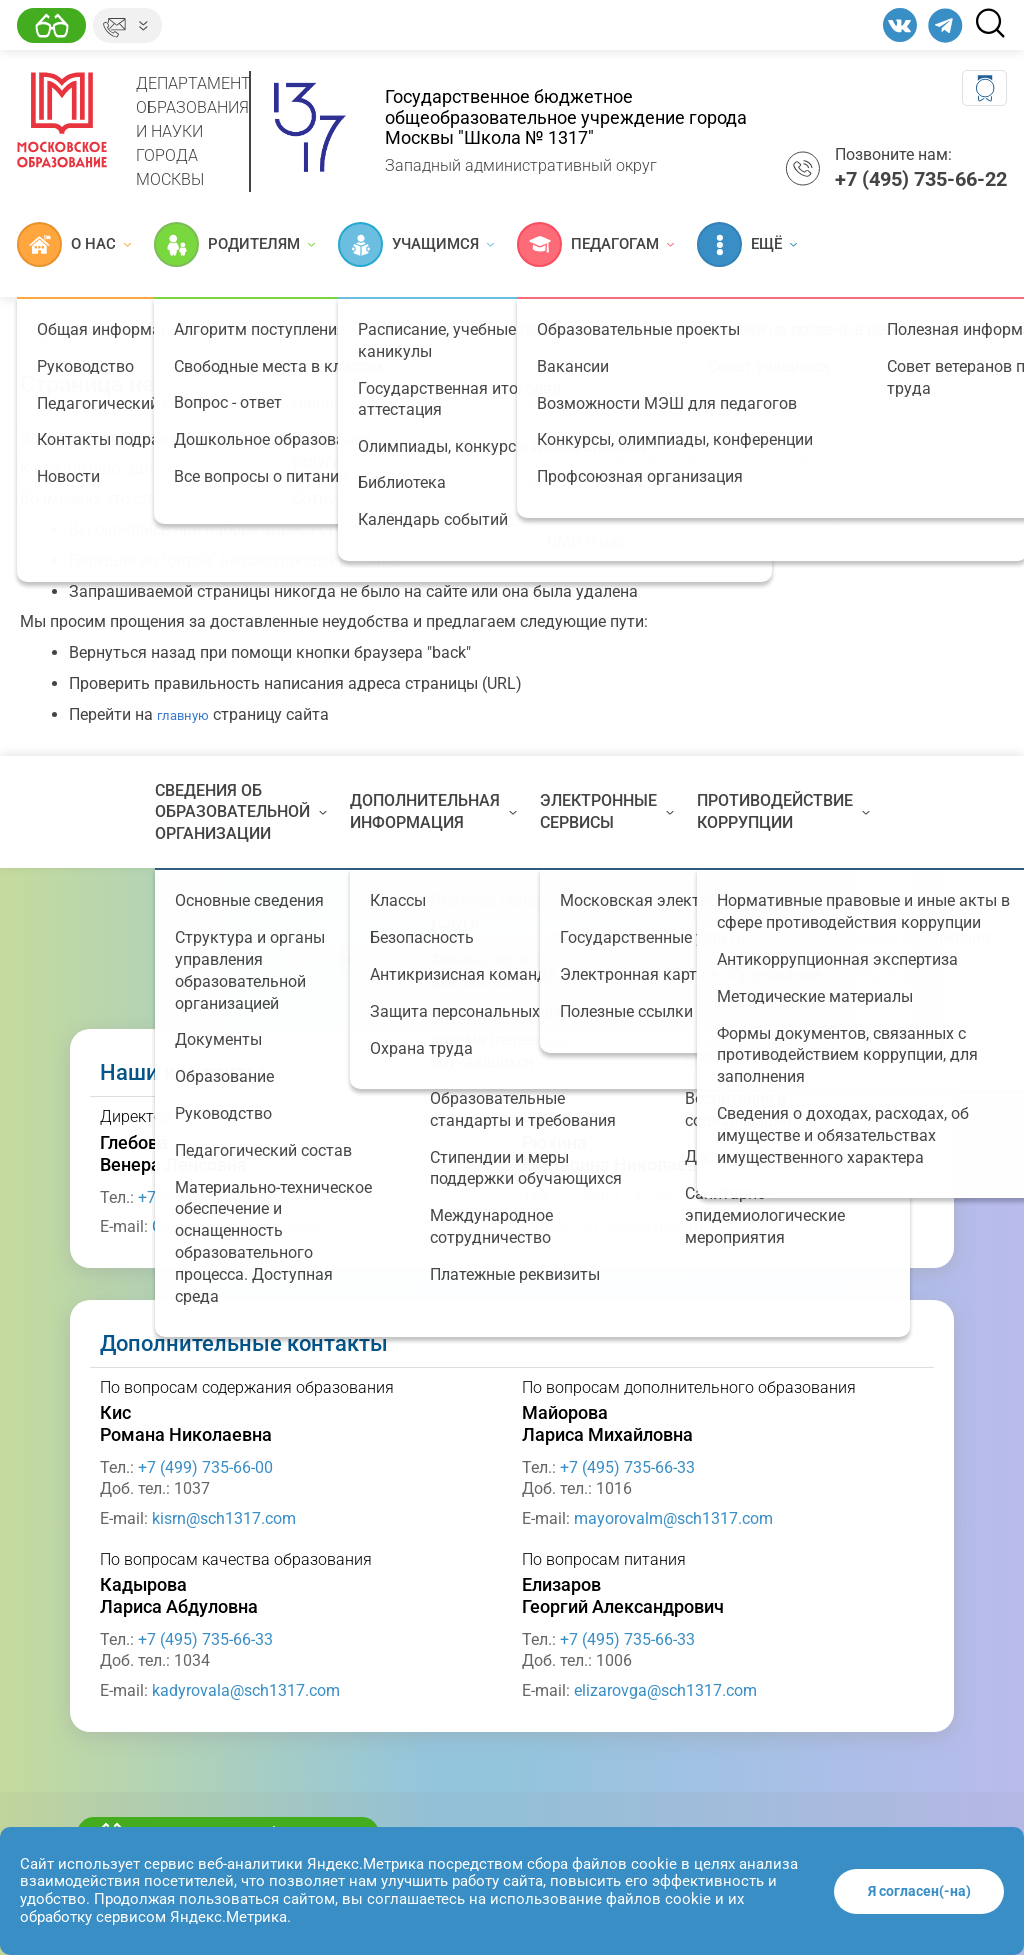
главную (183, 715)
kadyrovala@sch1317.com (246, 1690)
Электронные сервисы (607, 811)
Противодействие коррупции (783, 811)
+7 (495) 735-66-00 (205, 1197)
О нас (74, 244)
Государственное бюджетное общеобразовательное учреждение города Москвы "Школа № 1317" (566, 117)
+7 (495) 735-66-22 (627, 1197)
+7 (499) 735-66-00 (205, 1467)
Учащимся (416, 244)
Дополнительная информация (433, 811)
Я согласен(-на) (919, 1891)
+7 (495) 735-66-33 (627, 1467)
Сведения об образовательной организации (241, 812)
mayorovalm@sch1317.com (673, 1518)
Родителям (234, 244)
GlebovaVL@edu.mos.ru (237, 1226)
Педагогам (595, 244)
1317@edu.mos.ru (638, 1226)
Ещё (747, 244)
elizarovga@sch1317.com (665, 1690)
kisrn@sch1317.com (224, 1518)
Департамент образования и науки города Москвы (193, 131)
